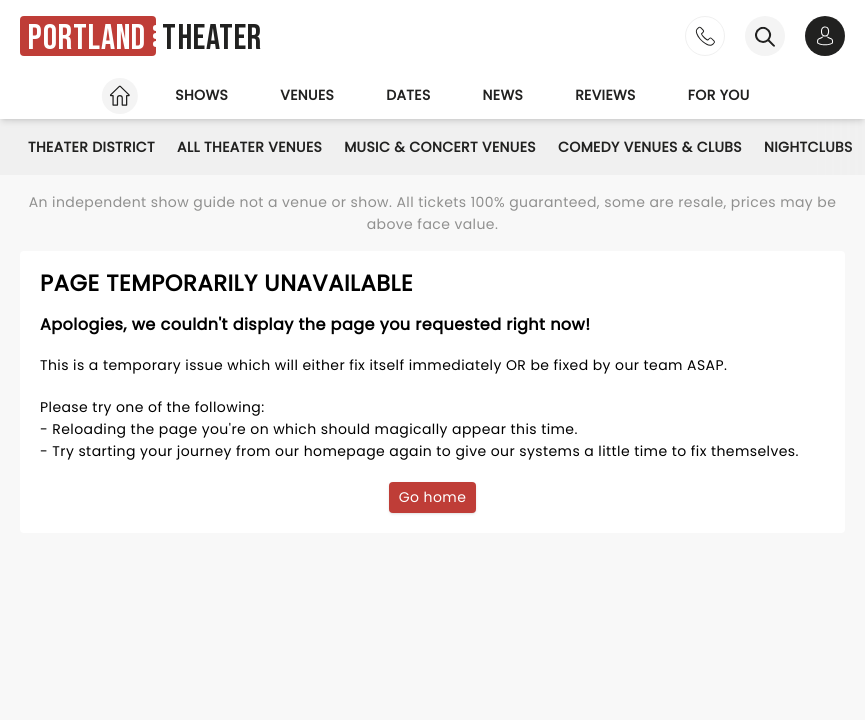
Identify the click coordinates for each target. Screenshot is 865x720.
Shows (201, 95)
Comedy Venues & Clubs (650, 147)
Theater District (91, 147)
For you (719, 95)
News (503, 95)
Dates (408, 95)
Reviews (605, 95)
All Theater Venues (249, 147)
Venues (307, 95)
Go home (433, 497)
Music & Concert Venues (440, 147)
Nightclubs (808, 147)
